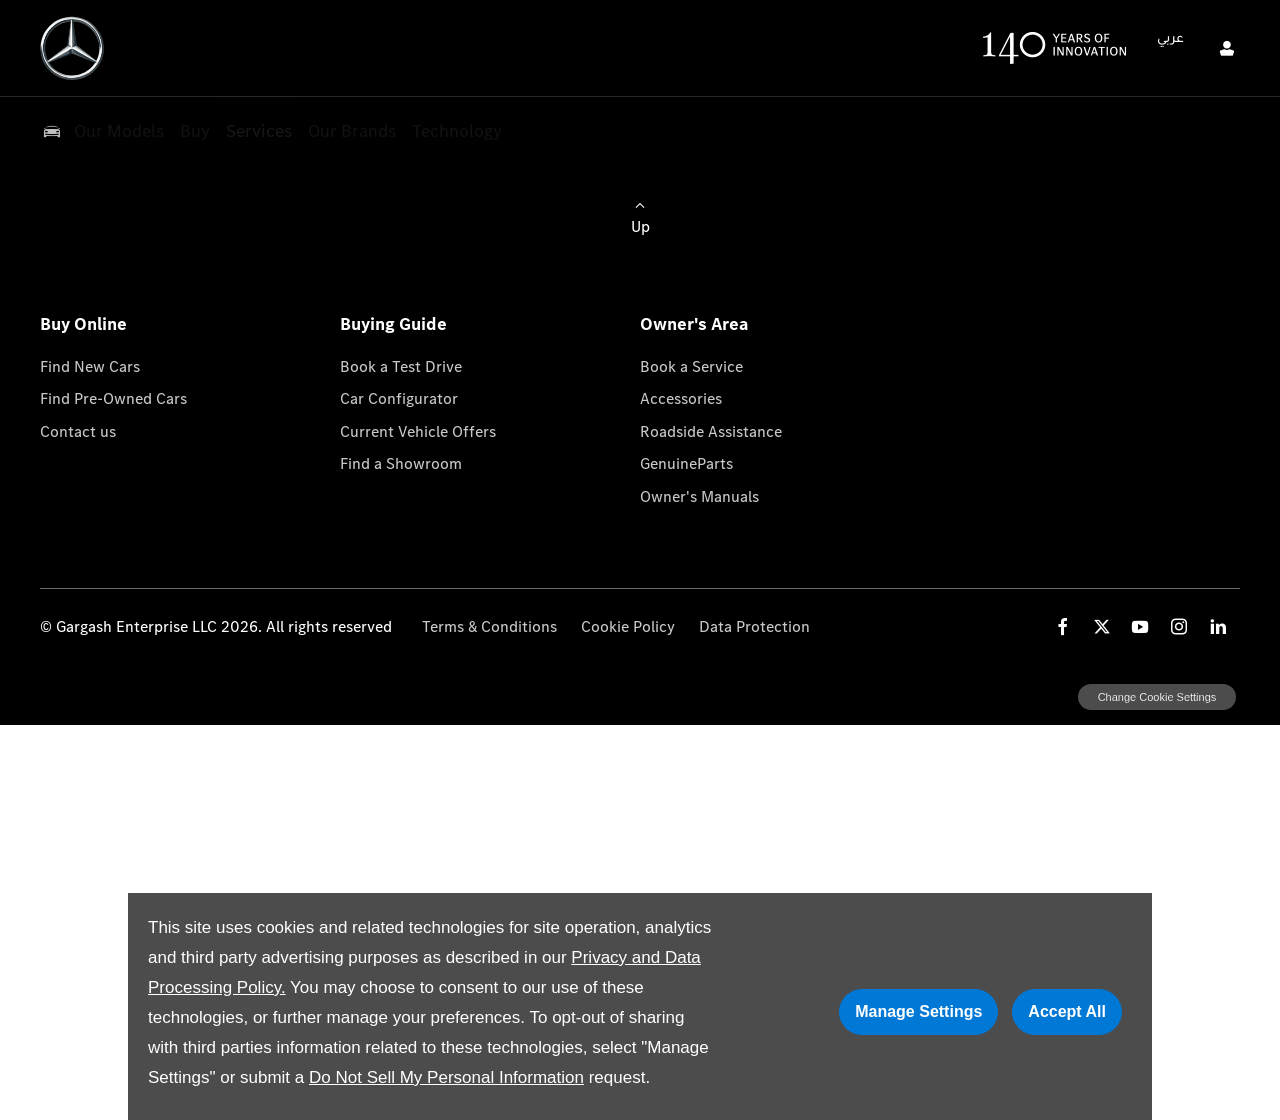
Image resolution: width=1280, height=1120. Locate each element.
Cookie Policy (628, 626)
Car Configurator (399, 398)
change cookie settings (1157, 697)
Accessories (681, 398)
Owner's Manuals (699, 496)
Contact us (78, 431)
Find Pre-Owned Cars (113, 398)
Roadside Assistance (711, 431)
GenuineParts (686, 463)
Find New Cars (90, 366)
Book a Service (691, 366)
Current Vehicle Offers (418, 431)
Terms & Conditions (489, 626)
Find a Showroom (401, 463)
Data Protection (754, 626)
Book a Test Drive (401, 366)
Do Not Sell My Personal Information (446, 1077)
